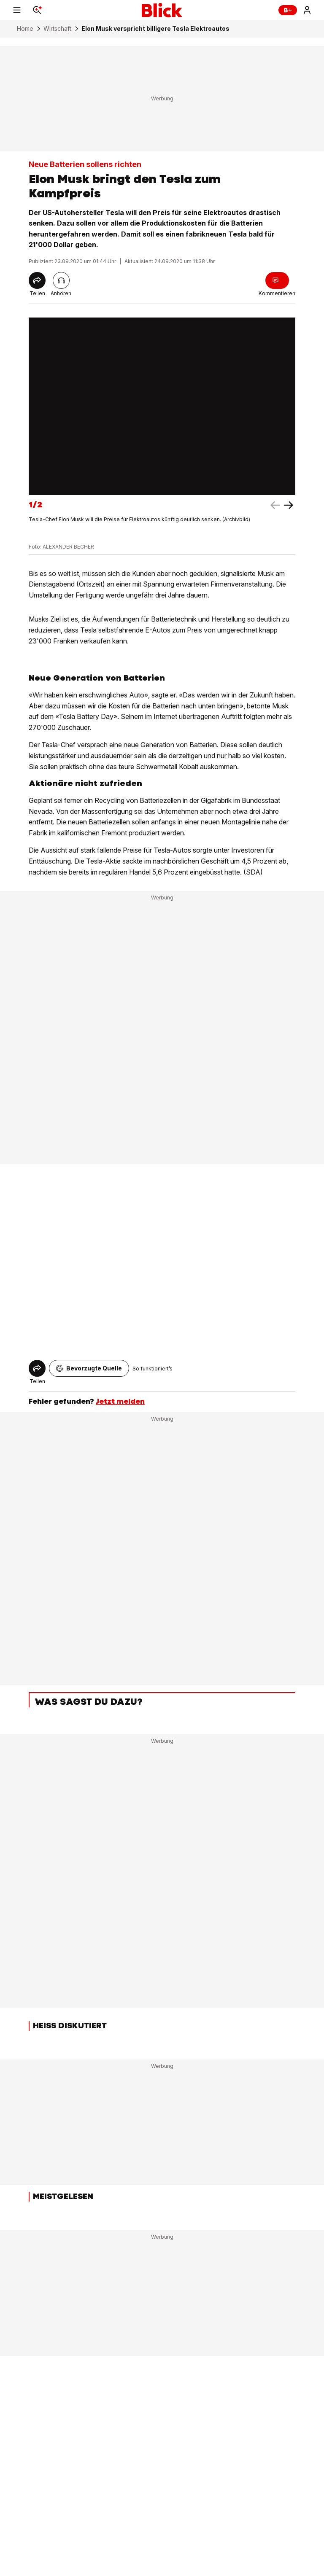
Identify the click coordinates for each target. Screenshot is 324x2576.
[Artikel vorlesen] (61, 280)
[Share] (37, 280)
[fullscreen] (162, 406)
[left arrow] (288, 505)
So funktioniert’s (152, 1368)
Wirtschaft (57, 28)
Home (25, 28)
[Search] (37, 10)
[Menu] (17, 10)
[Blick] (162, 10)
